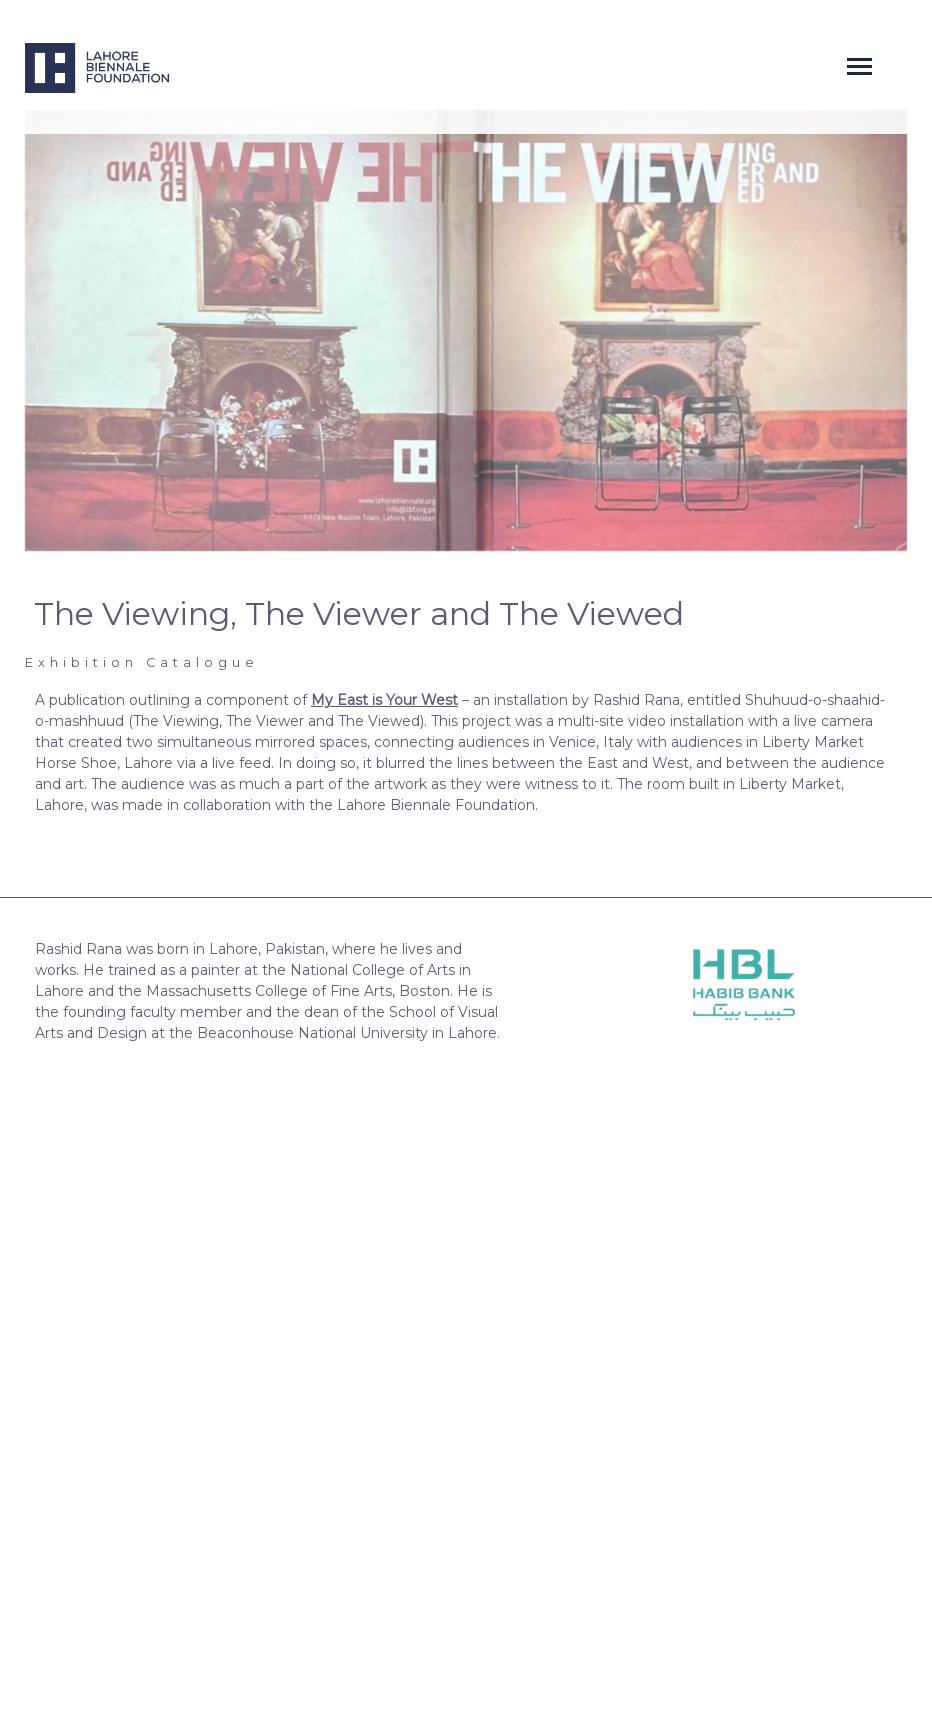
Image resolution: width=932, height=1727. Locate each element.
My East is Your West (384, 700)
